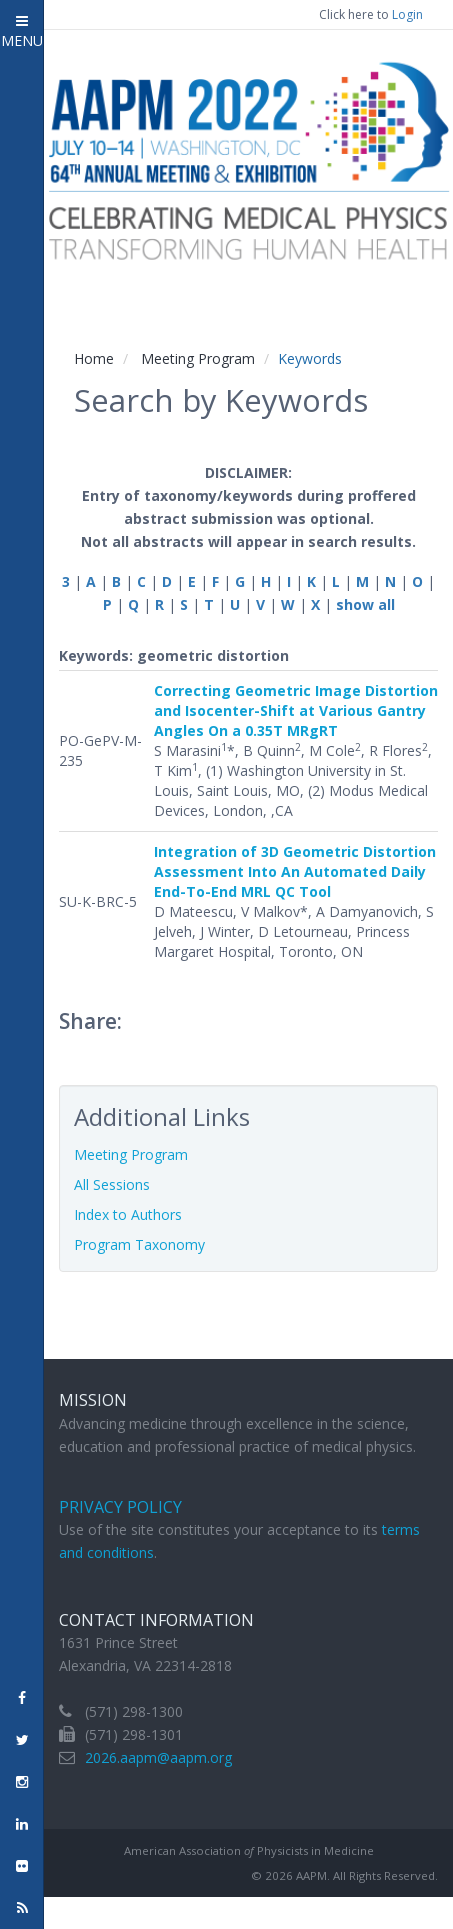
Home (94, 358)
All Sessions (112, 1184)
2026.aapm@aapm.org (158, 1757)
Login (407, 14)
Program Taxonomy (139, 1244)
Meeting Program (198, 358)
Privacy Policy (120, 1507)
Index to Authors (128, 1214)
